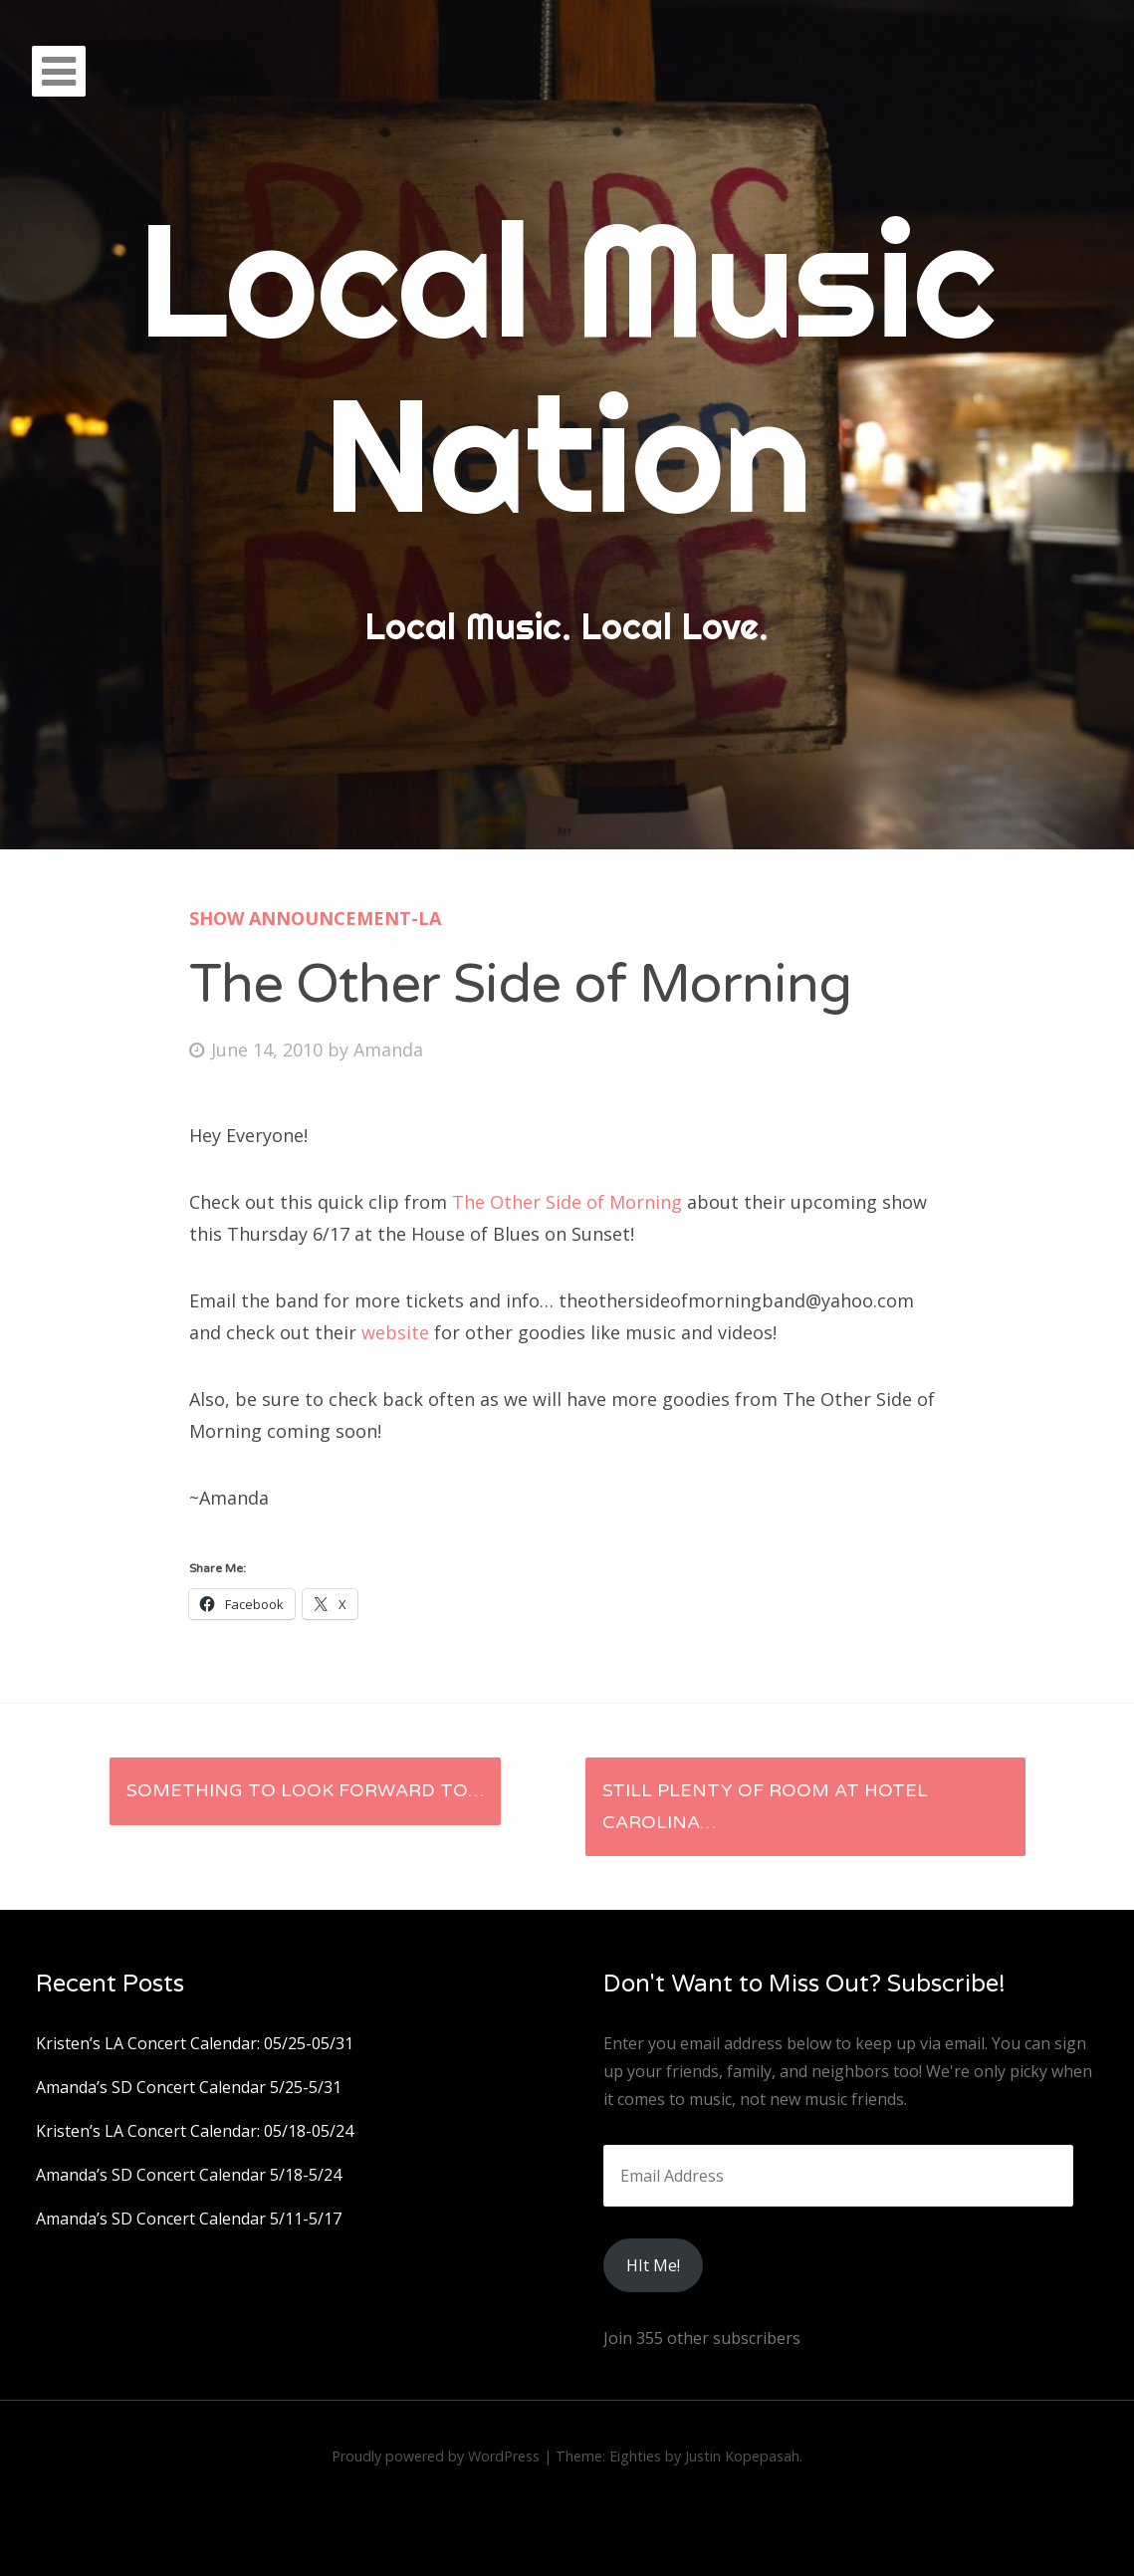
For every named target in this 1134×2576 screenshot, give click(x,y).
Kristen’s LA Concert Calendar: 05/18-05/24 (194, 2131)
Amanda (388, 1049)
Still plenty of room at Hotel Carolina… (765, 1806)
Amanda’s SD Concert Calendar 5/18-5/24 (188, 2175)
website (395, 1332)
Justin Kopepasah (742, 2456)
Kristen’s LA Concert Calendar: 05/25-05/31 (194, 2043)
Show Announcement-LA (315, 918)
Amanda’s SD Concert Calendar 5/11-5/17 (188, 2218)
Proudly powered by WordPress (436, 2456)
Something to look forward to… (305, 1790)
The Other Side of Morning (567, 1202)
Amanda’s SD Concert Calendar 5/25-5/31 (188, 2087)
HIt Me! (653, 2265)
